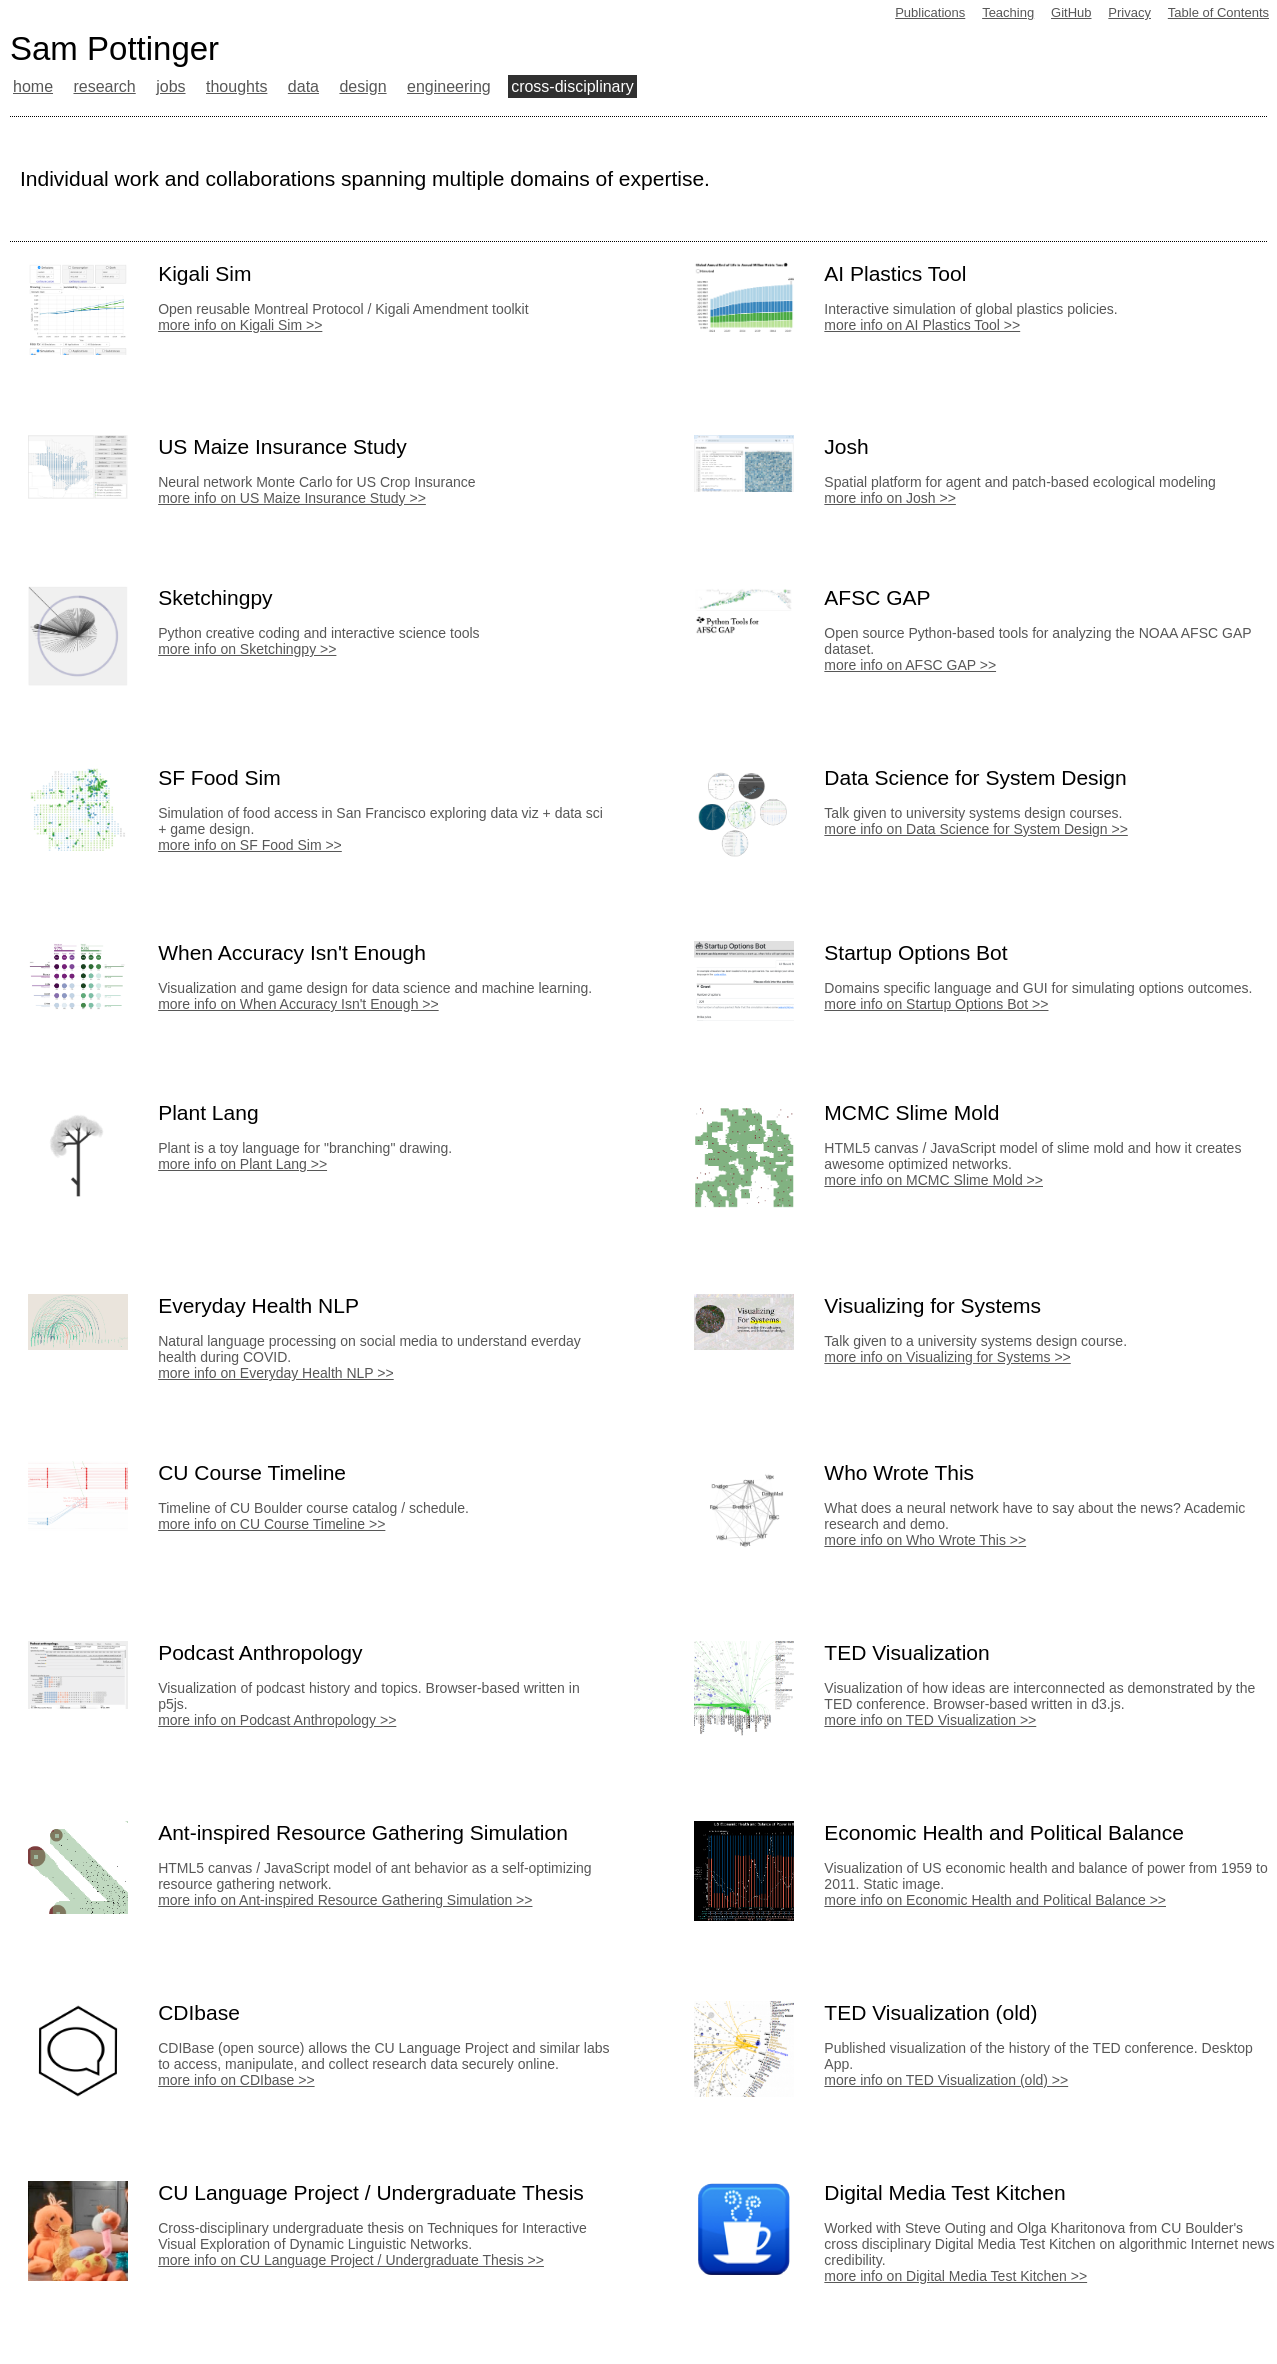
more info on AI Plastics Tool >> (922, 325)
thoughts (236, 86)
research (104, 86)
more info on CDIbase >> (236, 2080)
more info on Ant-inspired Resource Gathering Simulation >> (345, 1900)
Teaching (1008, 12)
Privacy (1129, 12)
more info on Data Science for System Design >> (975, 829)
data (303, 86)
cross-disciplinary (572, 86)
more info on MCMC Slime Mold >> (933, 1180)
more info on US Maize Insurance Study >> (292, 498)
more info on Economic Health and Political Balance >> (995, 1900)
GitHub (1071, 12)
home (33, 86)
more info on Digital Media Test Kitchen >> (955, 2276)
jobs (170, 86)
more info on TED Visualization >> (930, 1720)
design (362, 86)
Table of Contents (1218, 12)
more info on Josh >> (890, 498)
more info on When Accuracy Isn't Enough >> (298, 1004)
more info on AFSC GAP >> (910, 665)
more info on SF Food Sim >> (250, 845)
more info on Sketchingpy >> (247, 649)
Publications (930, 12)
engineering (449, 86)
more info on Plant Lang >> (242, 1164)
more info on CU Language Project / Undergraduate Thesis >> (351, 2260)
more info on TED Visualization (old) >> (946, 2080)
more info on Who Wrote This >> (925, 1540)
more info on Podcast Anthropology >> (277, 1720)
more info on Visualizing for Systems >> (947, 1357)
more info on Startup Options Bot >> (936, 1004)
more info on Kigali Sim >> (240, 325)
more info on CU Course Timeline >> (271, 1524)
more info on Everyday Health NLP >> (276, 1373)
